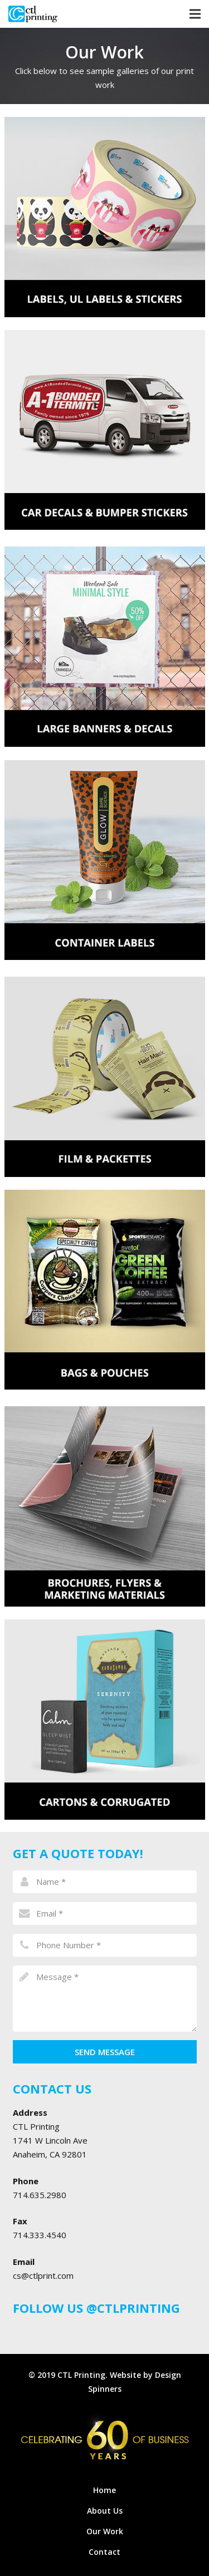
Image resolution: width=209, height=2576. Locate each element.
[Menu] (195, 14)
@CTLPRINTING (133, 2307)
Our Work (104, 2531)
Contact (104, 2552)
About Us (105, 2510)
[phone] (105, 1945)
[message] (105, 1998)
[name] (105, 1881)
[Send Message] (105, 2051)
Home (104, 2490)
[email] (105, 1913)
